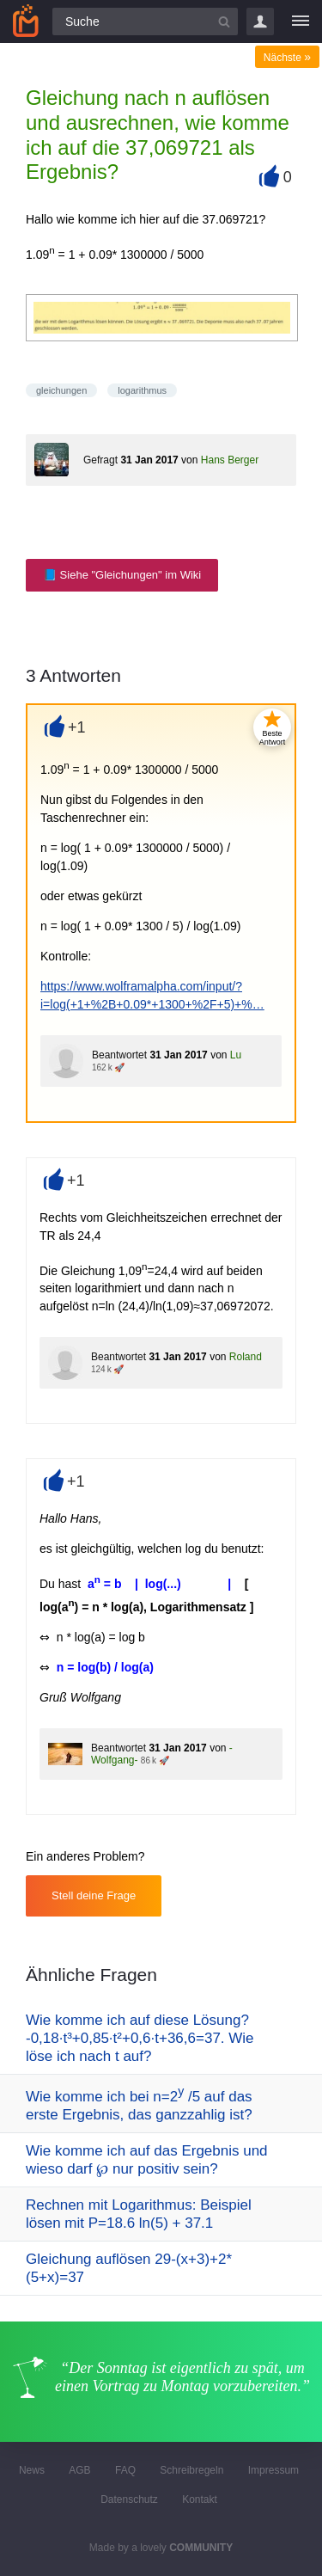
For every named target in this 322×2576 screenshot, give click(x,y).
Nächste (287, 58)
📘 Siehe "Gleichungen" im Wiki (122, 574)
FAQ (125, 2470)
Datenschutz (129, 2499)
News (32, 2470)
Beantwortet (119, 1055)
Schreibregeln (191, 2470)
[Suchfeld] (145, 21)
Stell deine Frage (94, 1895)
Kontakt (199, 2499)
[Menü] (300, 21)
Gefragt (100, 460)
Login (260, 21)
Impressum (273, 2470)
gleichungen (61, 390)
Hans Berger (229, 460)
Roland (245, 1357)
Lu (235, 1055)
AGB (79, 2470)
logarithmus (142, 390)
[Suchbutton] (224, 21)
